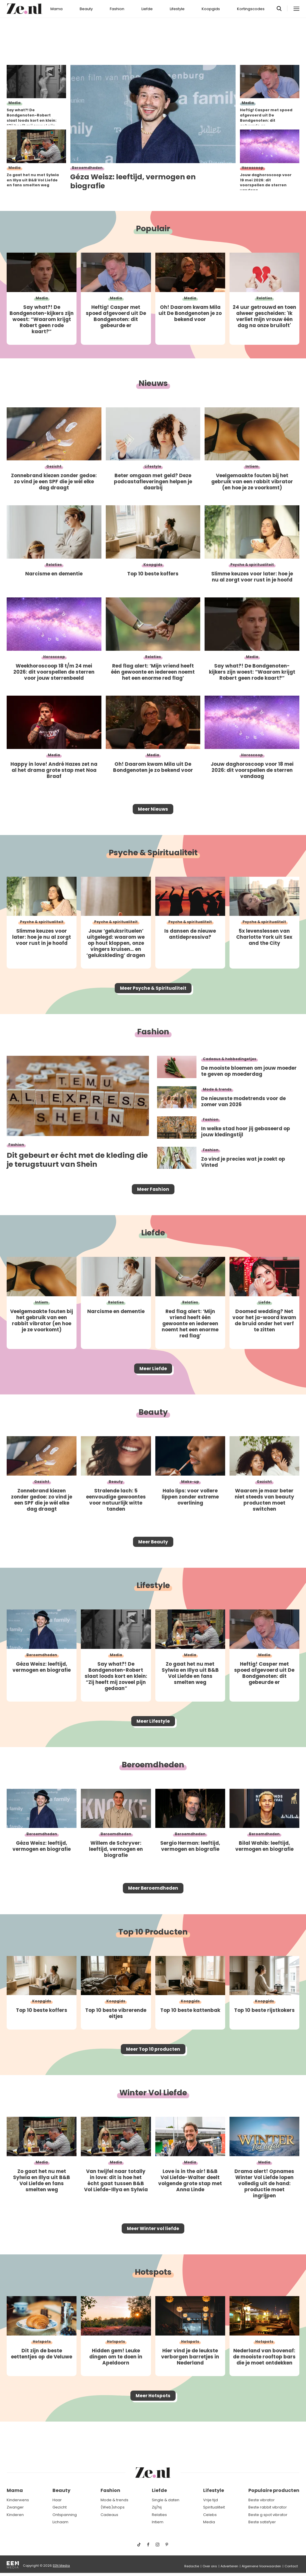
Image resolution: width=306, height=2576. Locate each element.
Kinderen (15, 2514)
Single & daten (165, 2500)
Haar (57, 2500)
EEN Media (61, 2565)
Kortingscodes (251, 9)
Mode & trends (114, 2500)
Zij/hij (157, 2507)
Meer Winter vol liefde (153, 2260)
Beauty (86, 9)
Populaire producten (273, 2490)
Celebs (210, 2514)
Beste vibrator (261, 2500)
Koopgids (211, 9)
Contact (291, 2566)
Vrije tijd (210, 2500)
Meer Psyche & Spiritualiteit (153, 993)
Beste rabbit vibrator (267, 2507)
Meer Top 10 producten (153, 2077)
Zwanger (15, 2507)
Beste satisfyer (262, 2522)
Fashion (117, 9)
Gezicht (59, 2507)
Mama (56, 9)
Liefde (147, 9)
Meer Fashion (153, 1198)
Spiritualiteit (214, 2507)
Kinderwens (18, 2500)
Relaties (159, 2514)
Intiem (157, 2522)
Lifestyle (177, 9)
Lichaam (60, 2522)
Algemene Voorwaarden (261, 2566)
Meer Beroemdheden (153, 1912)
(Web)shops (113, 2507)
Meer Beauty (153, 1558)
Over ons (210, 2566)
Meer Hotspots (153, 2431)
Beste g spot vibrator (267, 2514)
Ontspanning (64, 2514)
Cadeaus (109, 2514)
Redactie (191, 2566)
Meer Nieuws (153, 810)
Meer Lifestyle (153, 1741)
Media (209, 2522)
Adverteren (229, 2566)
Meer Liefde (153, 1381)
